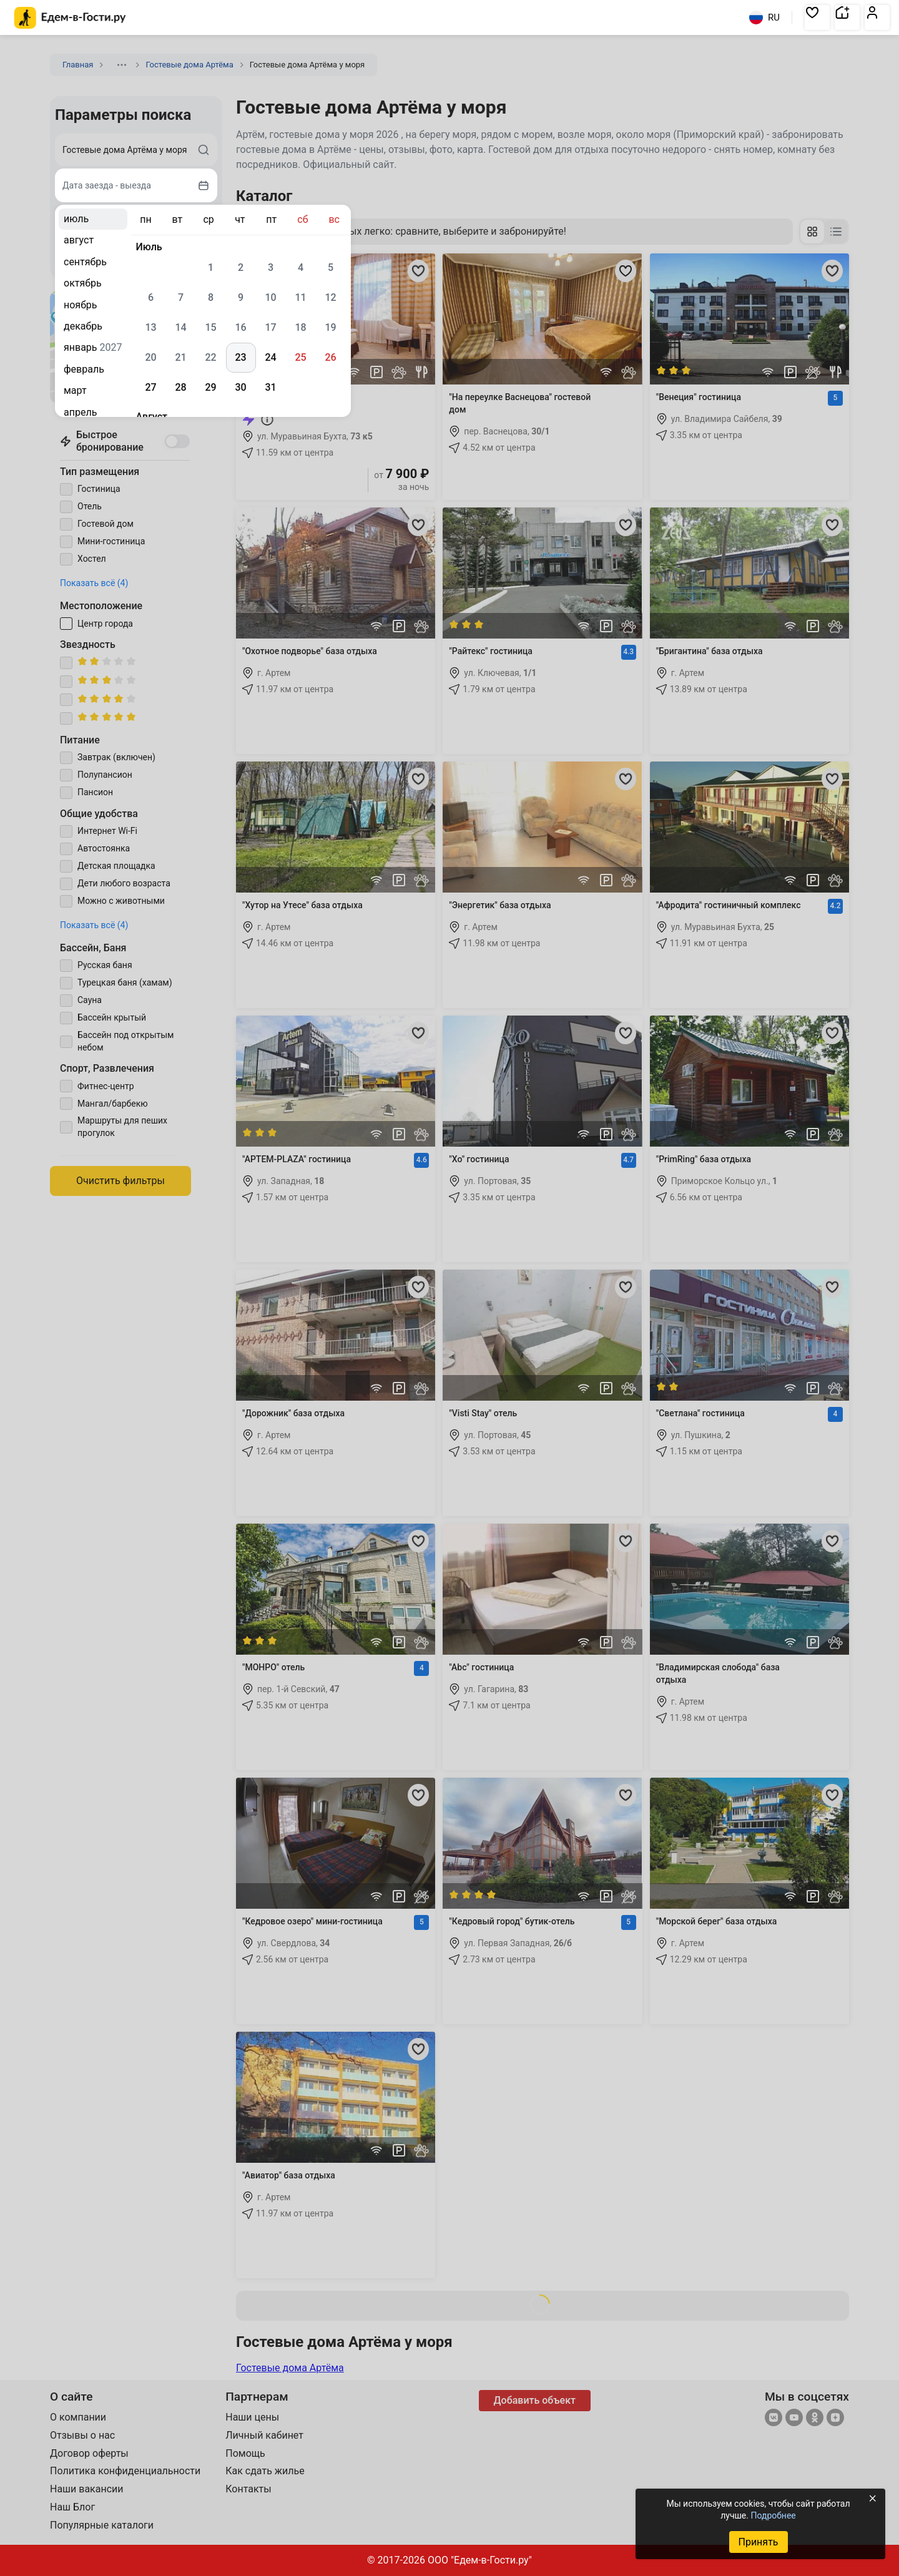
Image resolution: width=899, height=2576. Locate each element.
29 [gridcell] (210, 387)
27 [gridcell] (150, 387)
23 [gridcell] (240, 357)
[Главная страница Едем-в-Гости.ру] (70, 18)
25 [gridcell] (300, 357)
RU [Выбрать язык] (764, 17)
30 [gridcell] (240, 387)
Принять (758, 2542)
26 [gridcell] (330, 357)
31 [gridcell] (270, 387)
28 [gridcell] (180, 387)
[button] (817, 17)
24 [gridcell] (270, 357)
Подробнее (772, 2515)
